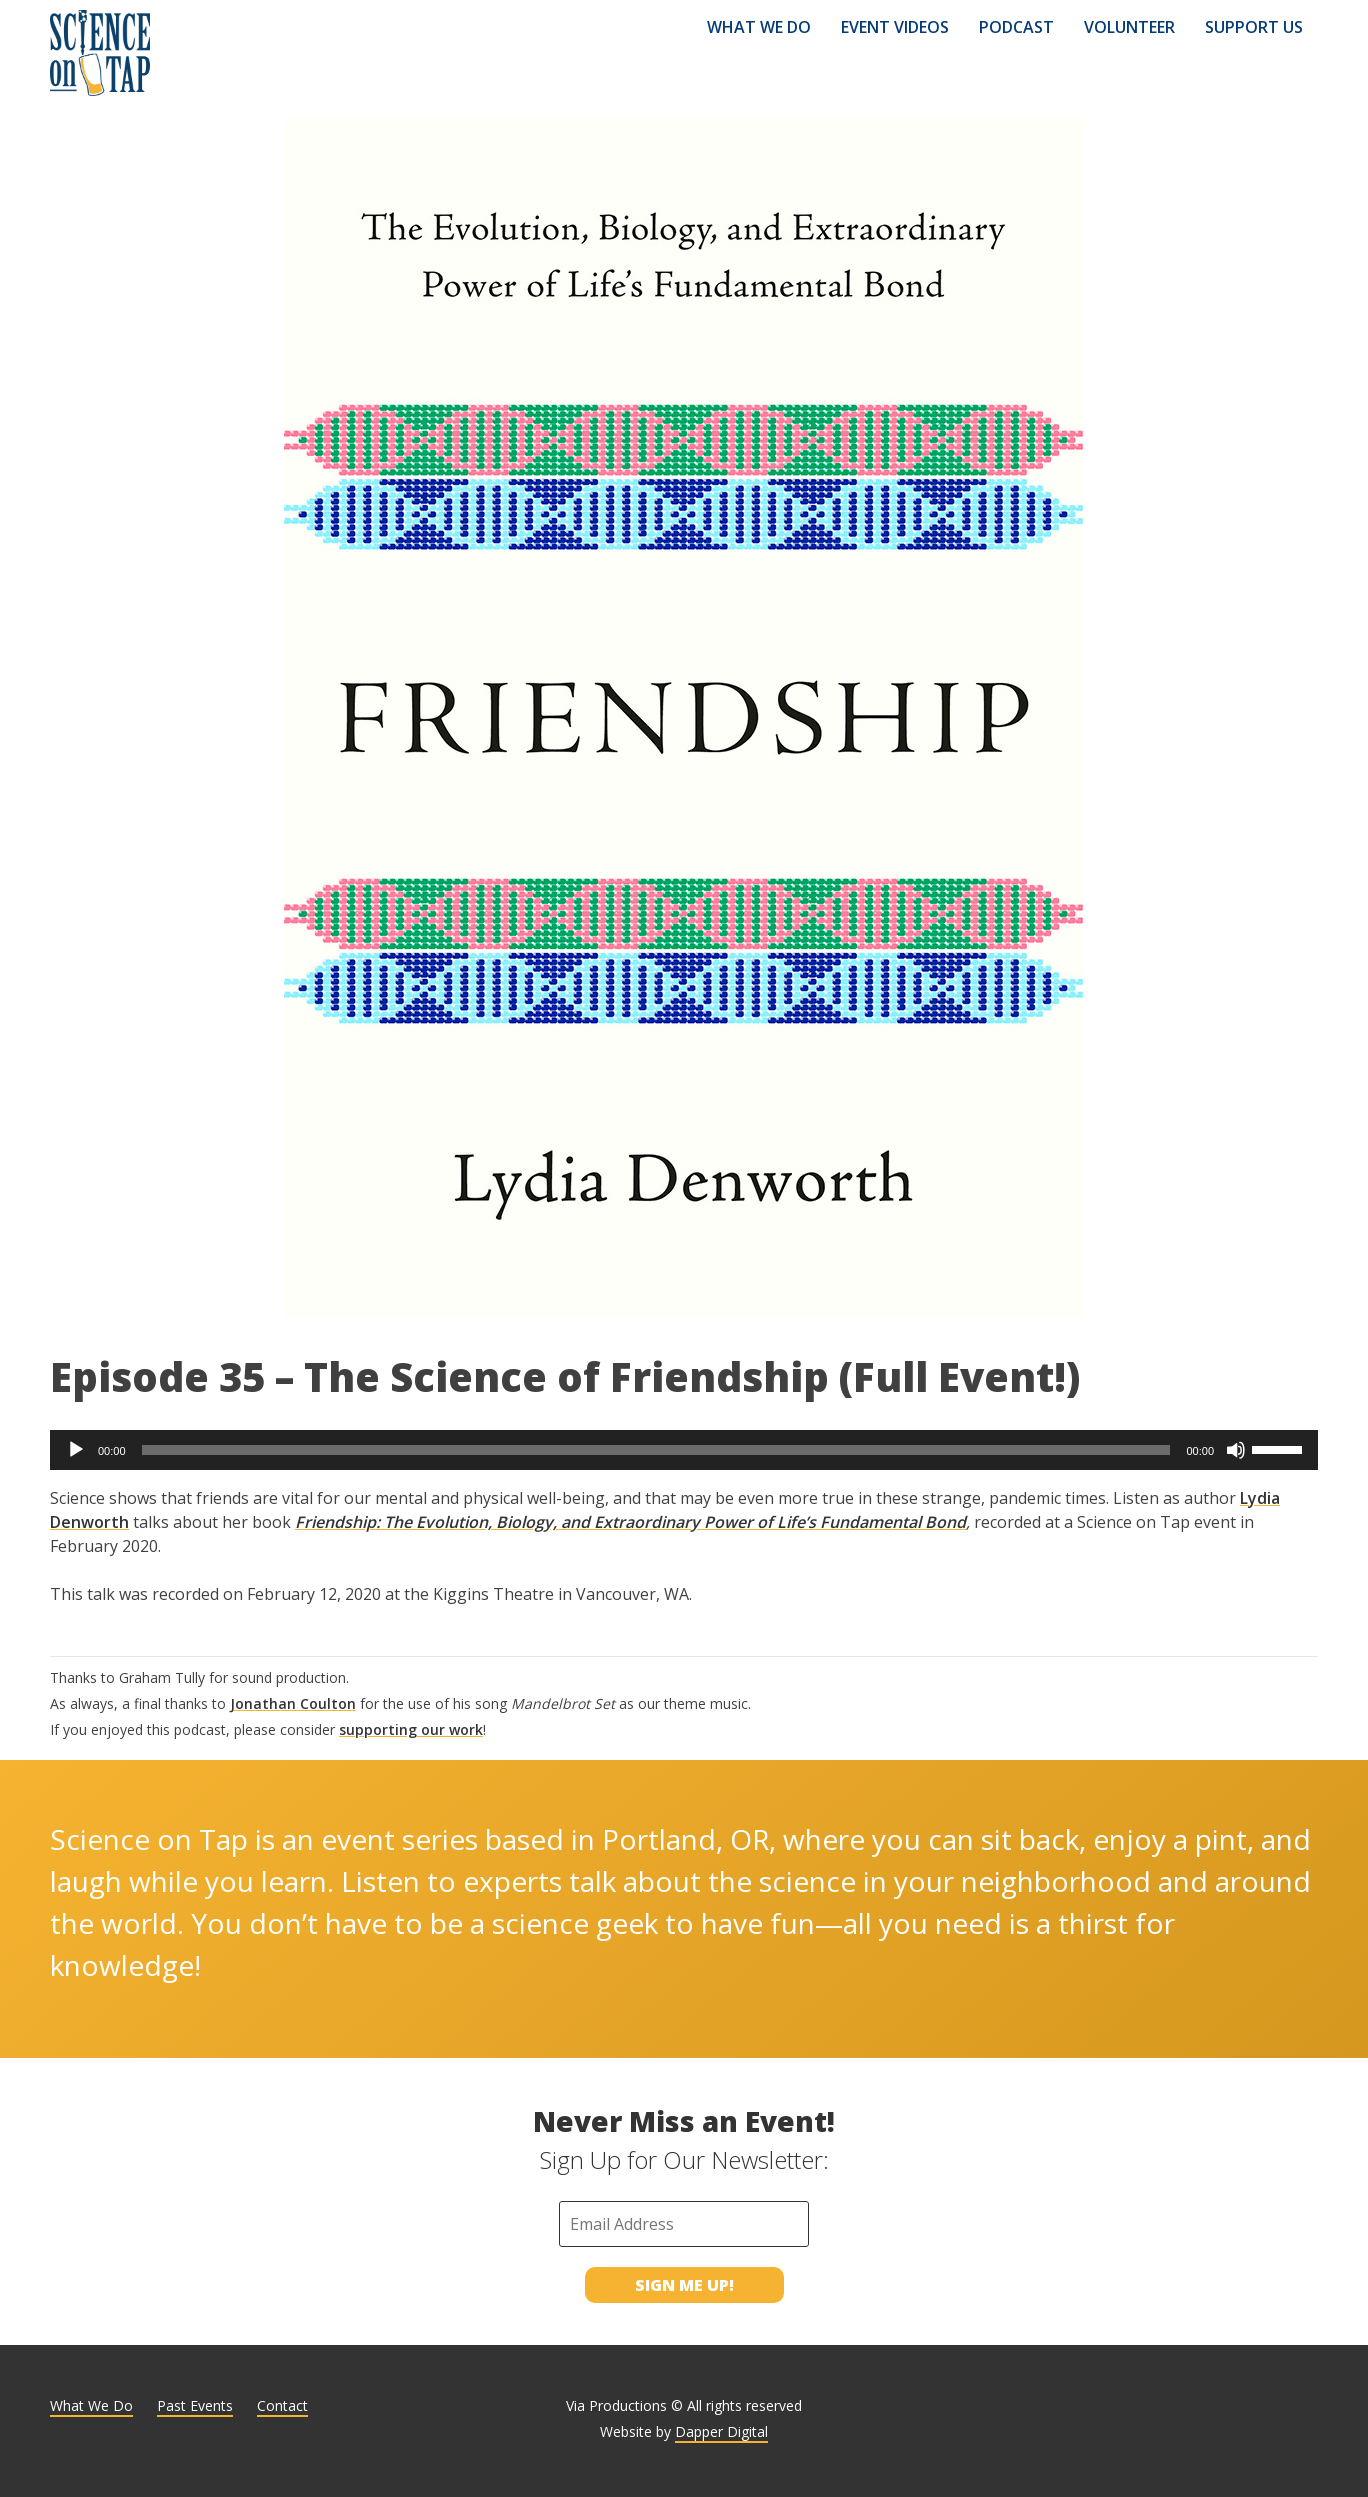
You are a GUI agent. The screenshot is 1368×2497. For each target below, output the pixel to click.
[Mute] (1236, 1450)
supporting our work (411, 1729)
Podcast (1016, 27)
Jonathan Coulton (293, 1703)
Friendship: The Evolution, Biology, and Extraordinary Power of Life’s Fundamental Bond (630, 1522)
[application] (684, 1450)
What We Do (759, 27)
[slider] (656, 1450)
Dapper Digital (721, 2431)
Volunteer (1129, 27)
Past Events (195, 2405)
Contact (282, 2405)
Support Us (1254, 27)
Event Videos (895, 27)
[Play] (76, 1450)
